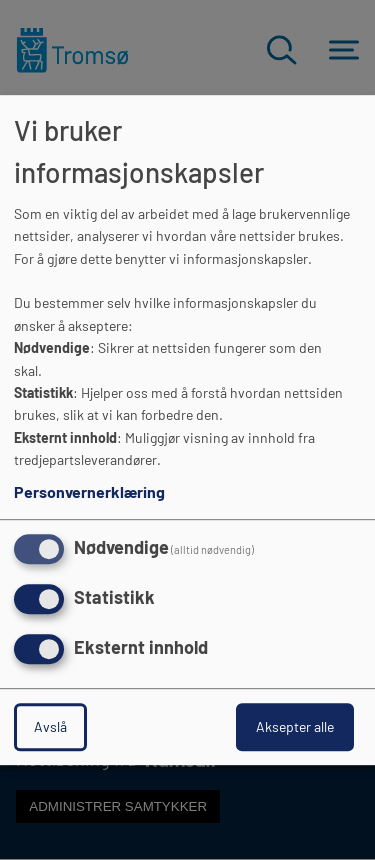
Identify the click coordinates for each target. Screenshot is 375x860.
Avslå (50, 726)
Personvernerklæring (89, 492)
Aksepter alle (295, 726)
